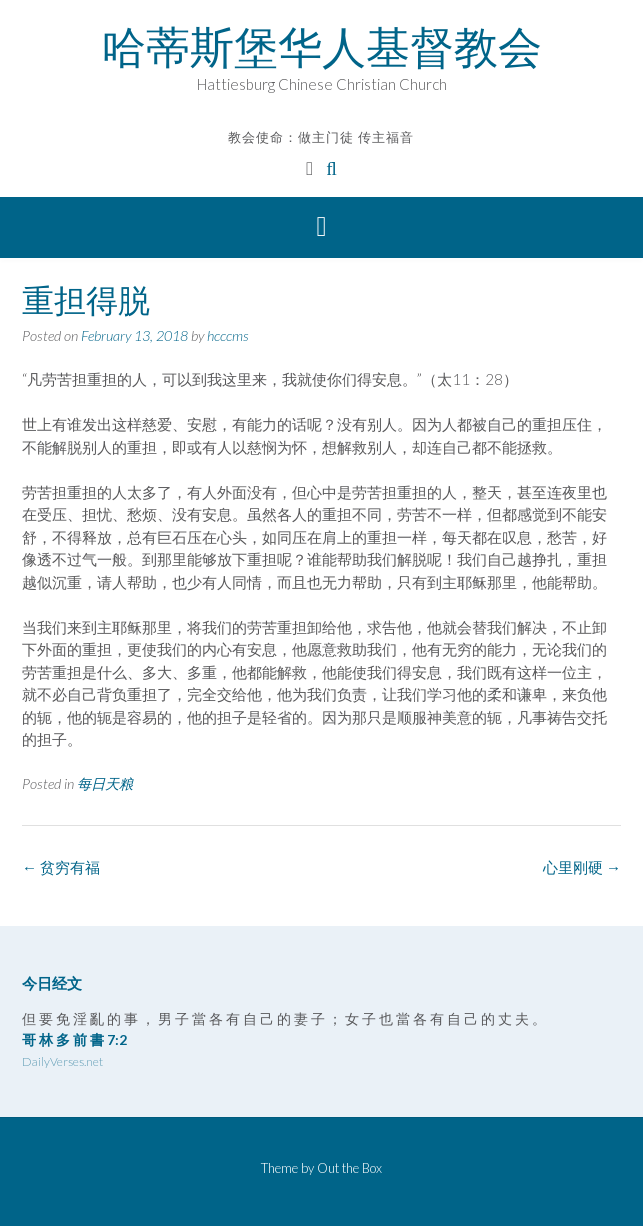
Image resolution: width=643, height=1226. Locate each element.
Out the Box (349, 1168)
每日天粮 (105, 783)
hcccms (228, 335)
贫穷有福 (61, 867)
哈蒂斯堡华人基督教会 (322, 47)
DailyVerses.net (62, 1061)
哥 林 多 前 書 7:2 (74, 1039)
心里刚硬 (582, 867)
